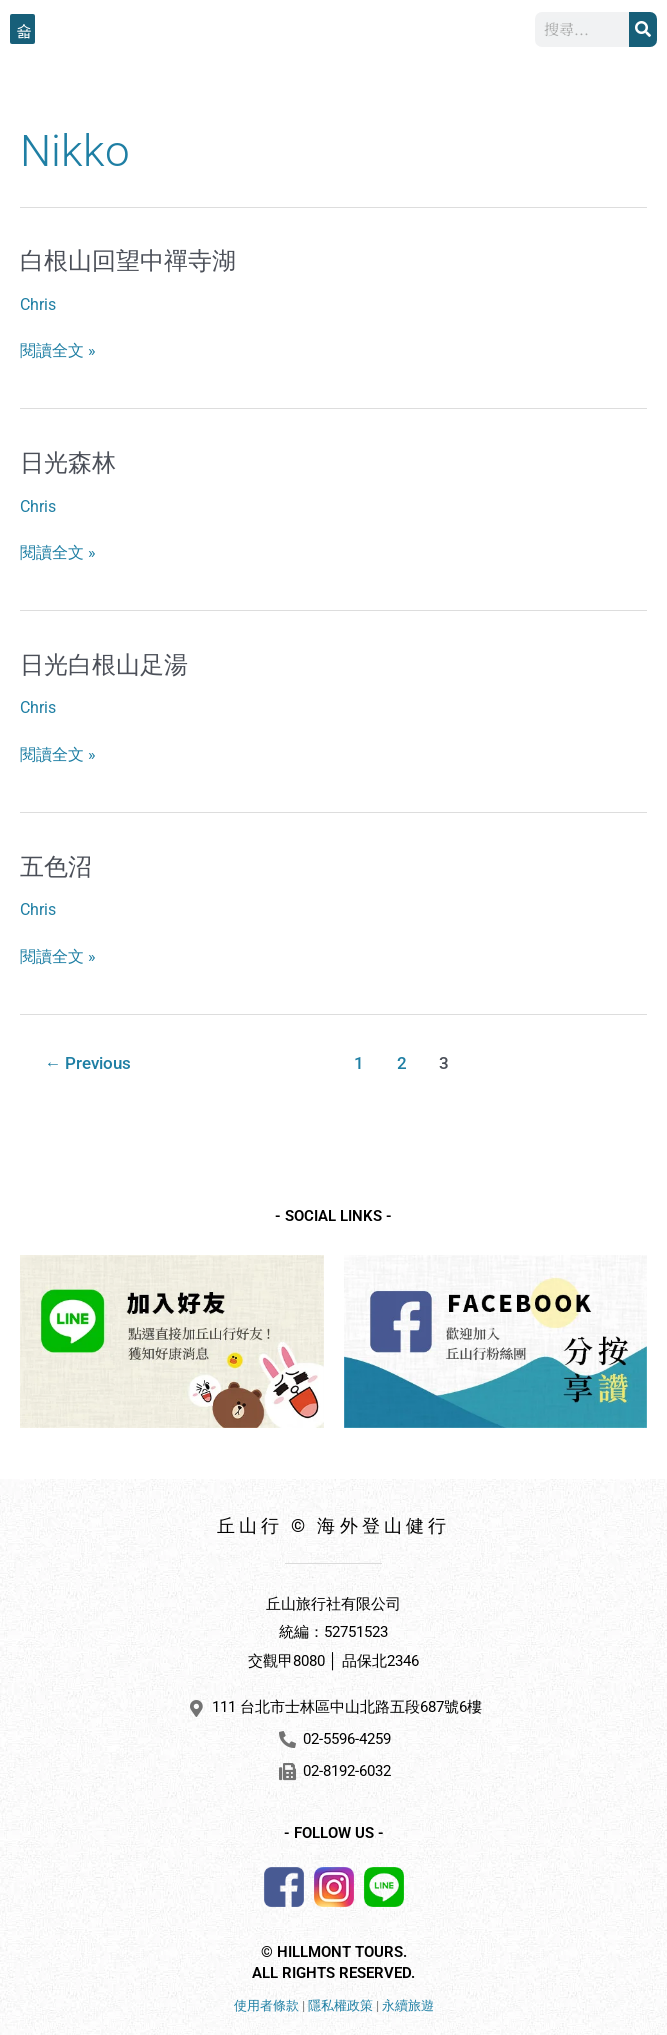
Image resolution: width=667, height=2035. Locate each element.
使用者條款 (266, 2005)
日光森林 (68, 463)
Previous (88, 1063)
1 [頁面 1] (359, 1063)
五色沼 (56, 867)
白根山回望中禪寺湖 (128, 261)
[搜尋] (643, 29)
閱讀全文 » (58, 352)
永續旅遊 (408, 2005)
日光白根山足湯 (104, 665)
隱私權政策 (340, 2005)
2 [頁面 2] (402, 1063)
